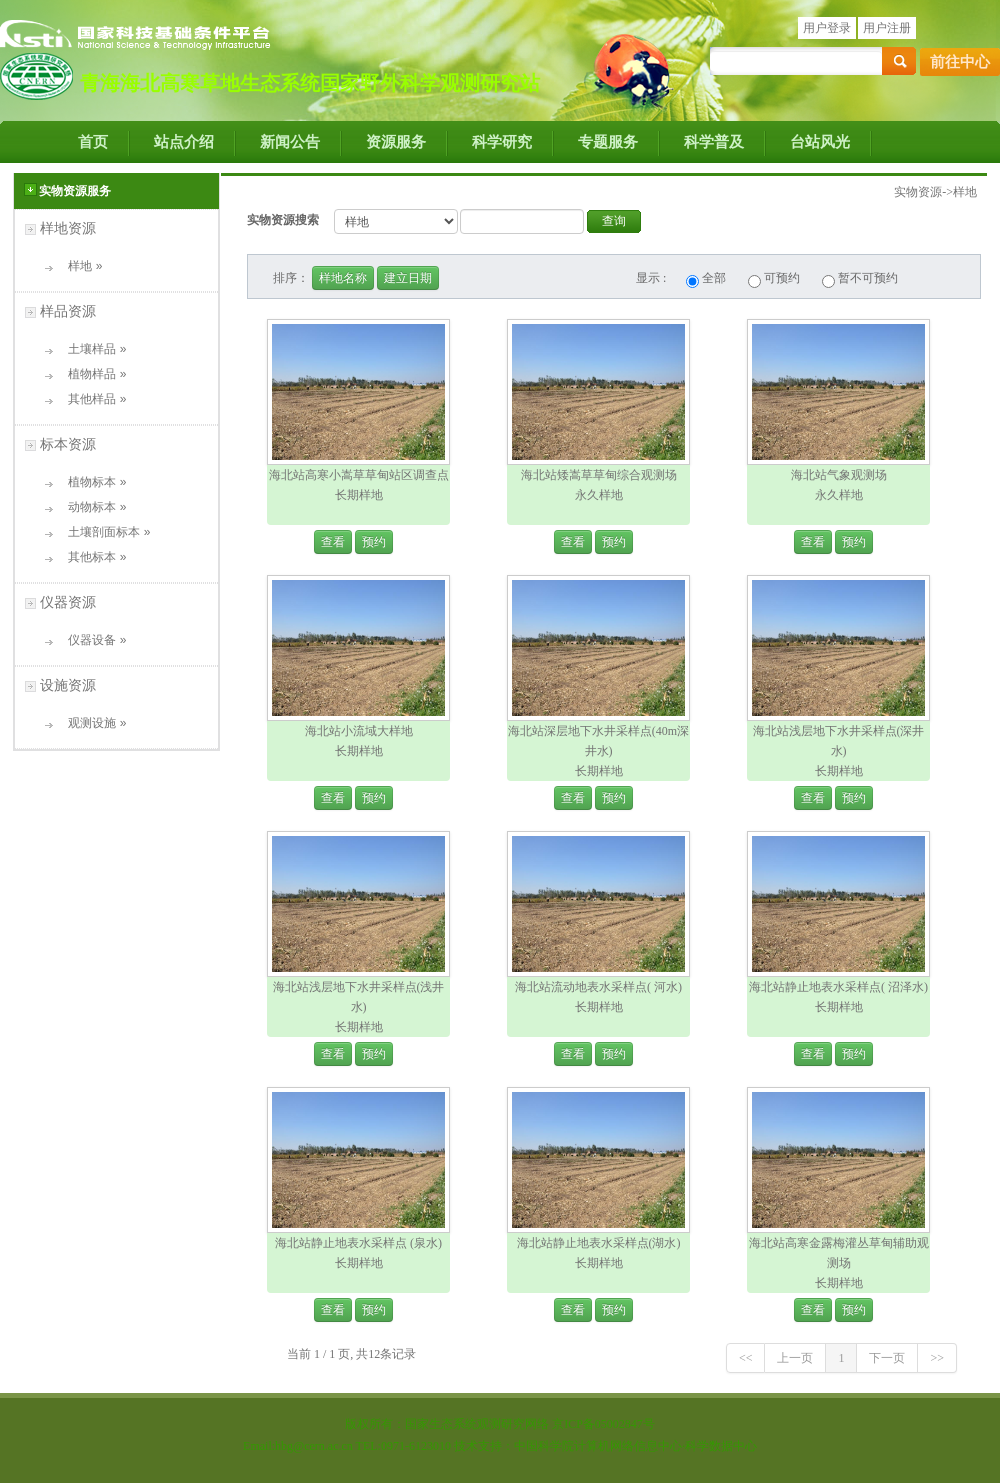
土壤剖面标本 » (102, 532)
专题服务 (608, 142)
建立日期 (408, 278)
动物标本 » (90, 507)
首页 (93, 142)
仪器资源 (68, 602)
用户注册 (887, 28)
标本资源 (68, 444)
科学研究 (502, 142)
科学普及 (714, 142)
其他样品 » (90, 399)
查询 (614, 221)
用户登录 (827, 28)
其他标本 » (90, 557)
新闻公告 (290, 142)
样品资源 (68, 311)
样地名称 (343, 278)
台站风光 (820, 142)
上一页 (795, 1358)
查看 (333, 542)
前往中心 (960, 62)
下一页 (887, 1358)
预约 (374, 542)
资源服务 (396, 142)
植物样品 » (90, 374)
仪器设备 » (90, 640)
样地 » (78, 266)
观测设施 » (90, 723)
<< (746, 1358)
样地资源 (68, 228)
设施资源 (68, 685)
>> (937, 1358)
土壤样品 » (90, 349)
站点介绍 (184, 142)
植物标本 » (90, 482)
